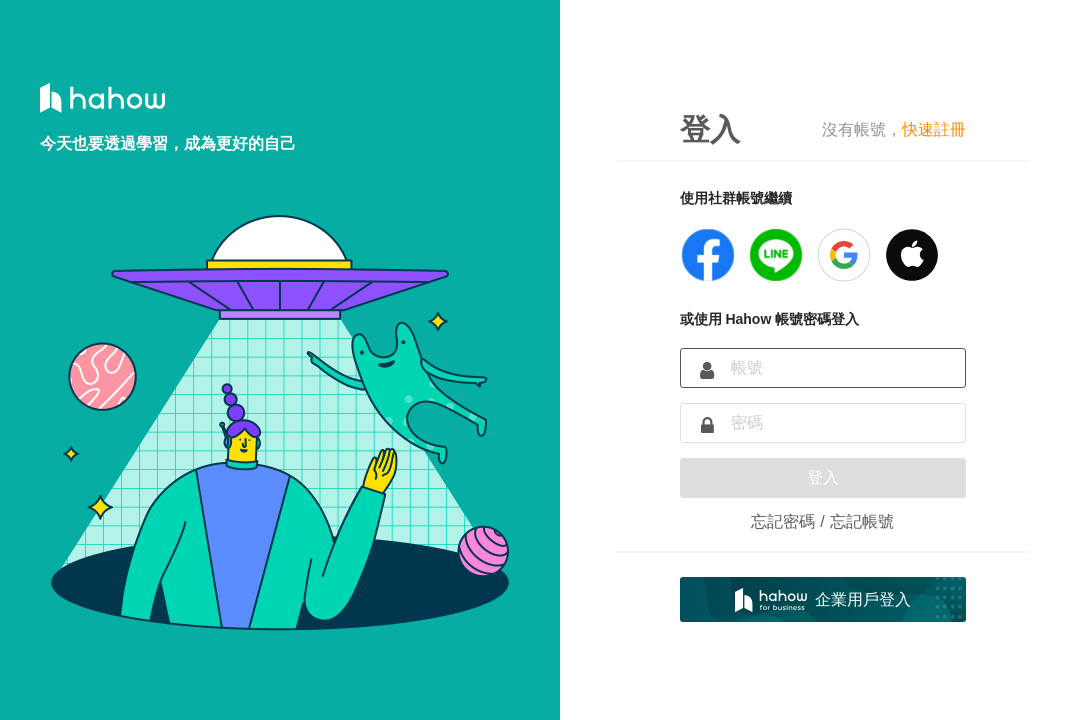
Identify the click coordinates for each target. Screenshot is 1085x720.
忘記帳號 (862, 521)
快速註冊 (934, 129)
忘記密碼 (783, 521)
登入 (823, 477)
